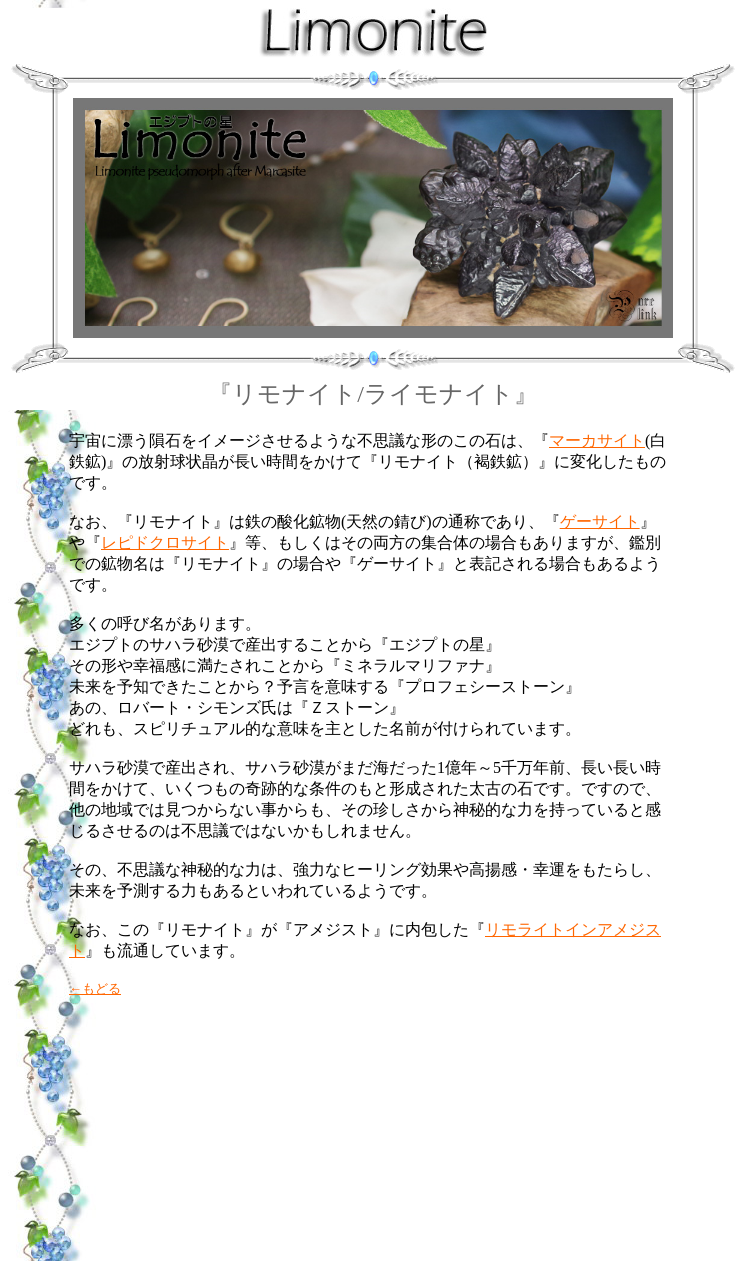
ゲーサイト (600, 521)
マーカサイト (597, 440)
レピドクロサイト (165, 542)
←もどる (95, 988)
